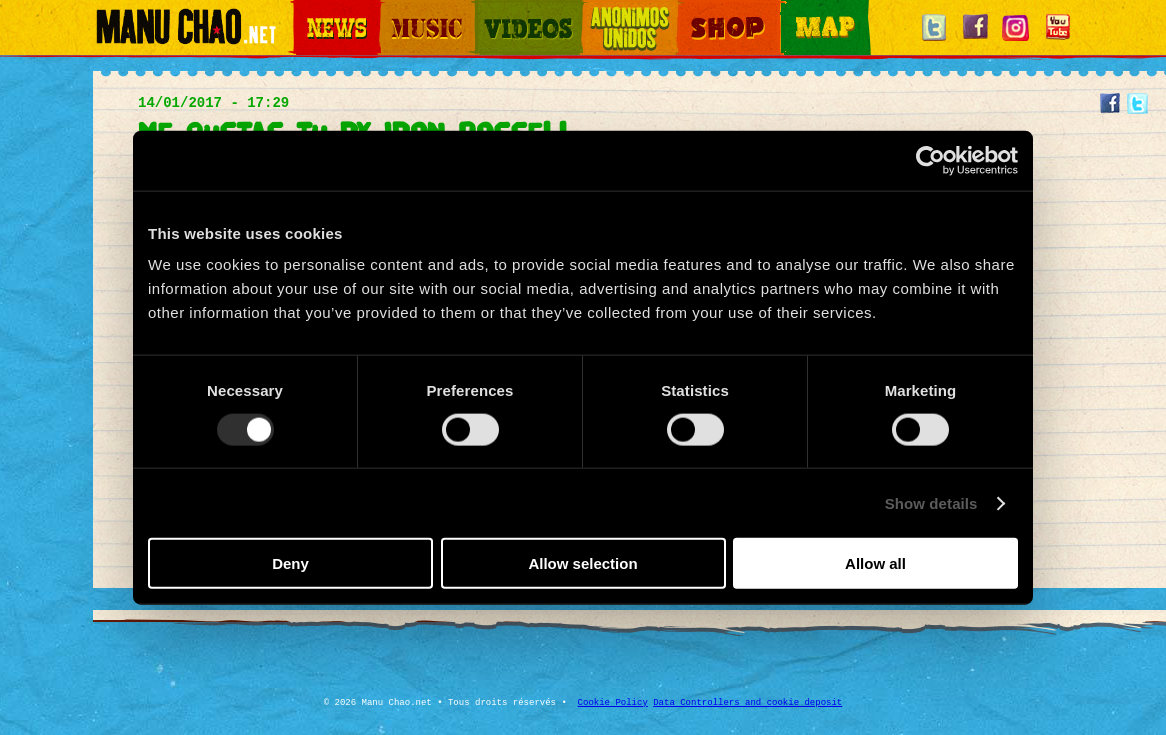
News (307, 10)
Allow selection (582, 563)
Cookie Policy (613, 703)
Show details (931, 502)
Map (793, 10)
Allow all (875, 563)
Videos (493, 10)
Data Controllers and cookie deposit (747, 703)
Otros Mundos (618, 10)
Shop (691, 10)
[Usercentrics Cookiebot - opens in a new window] (930, 160)
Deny (290, 563)
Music (395, 10)
